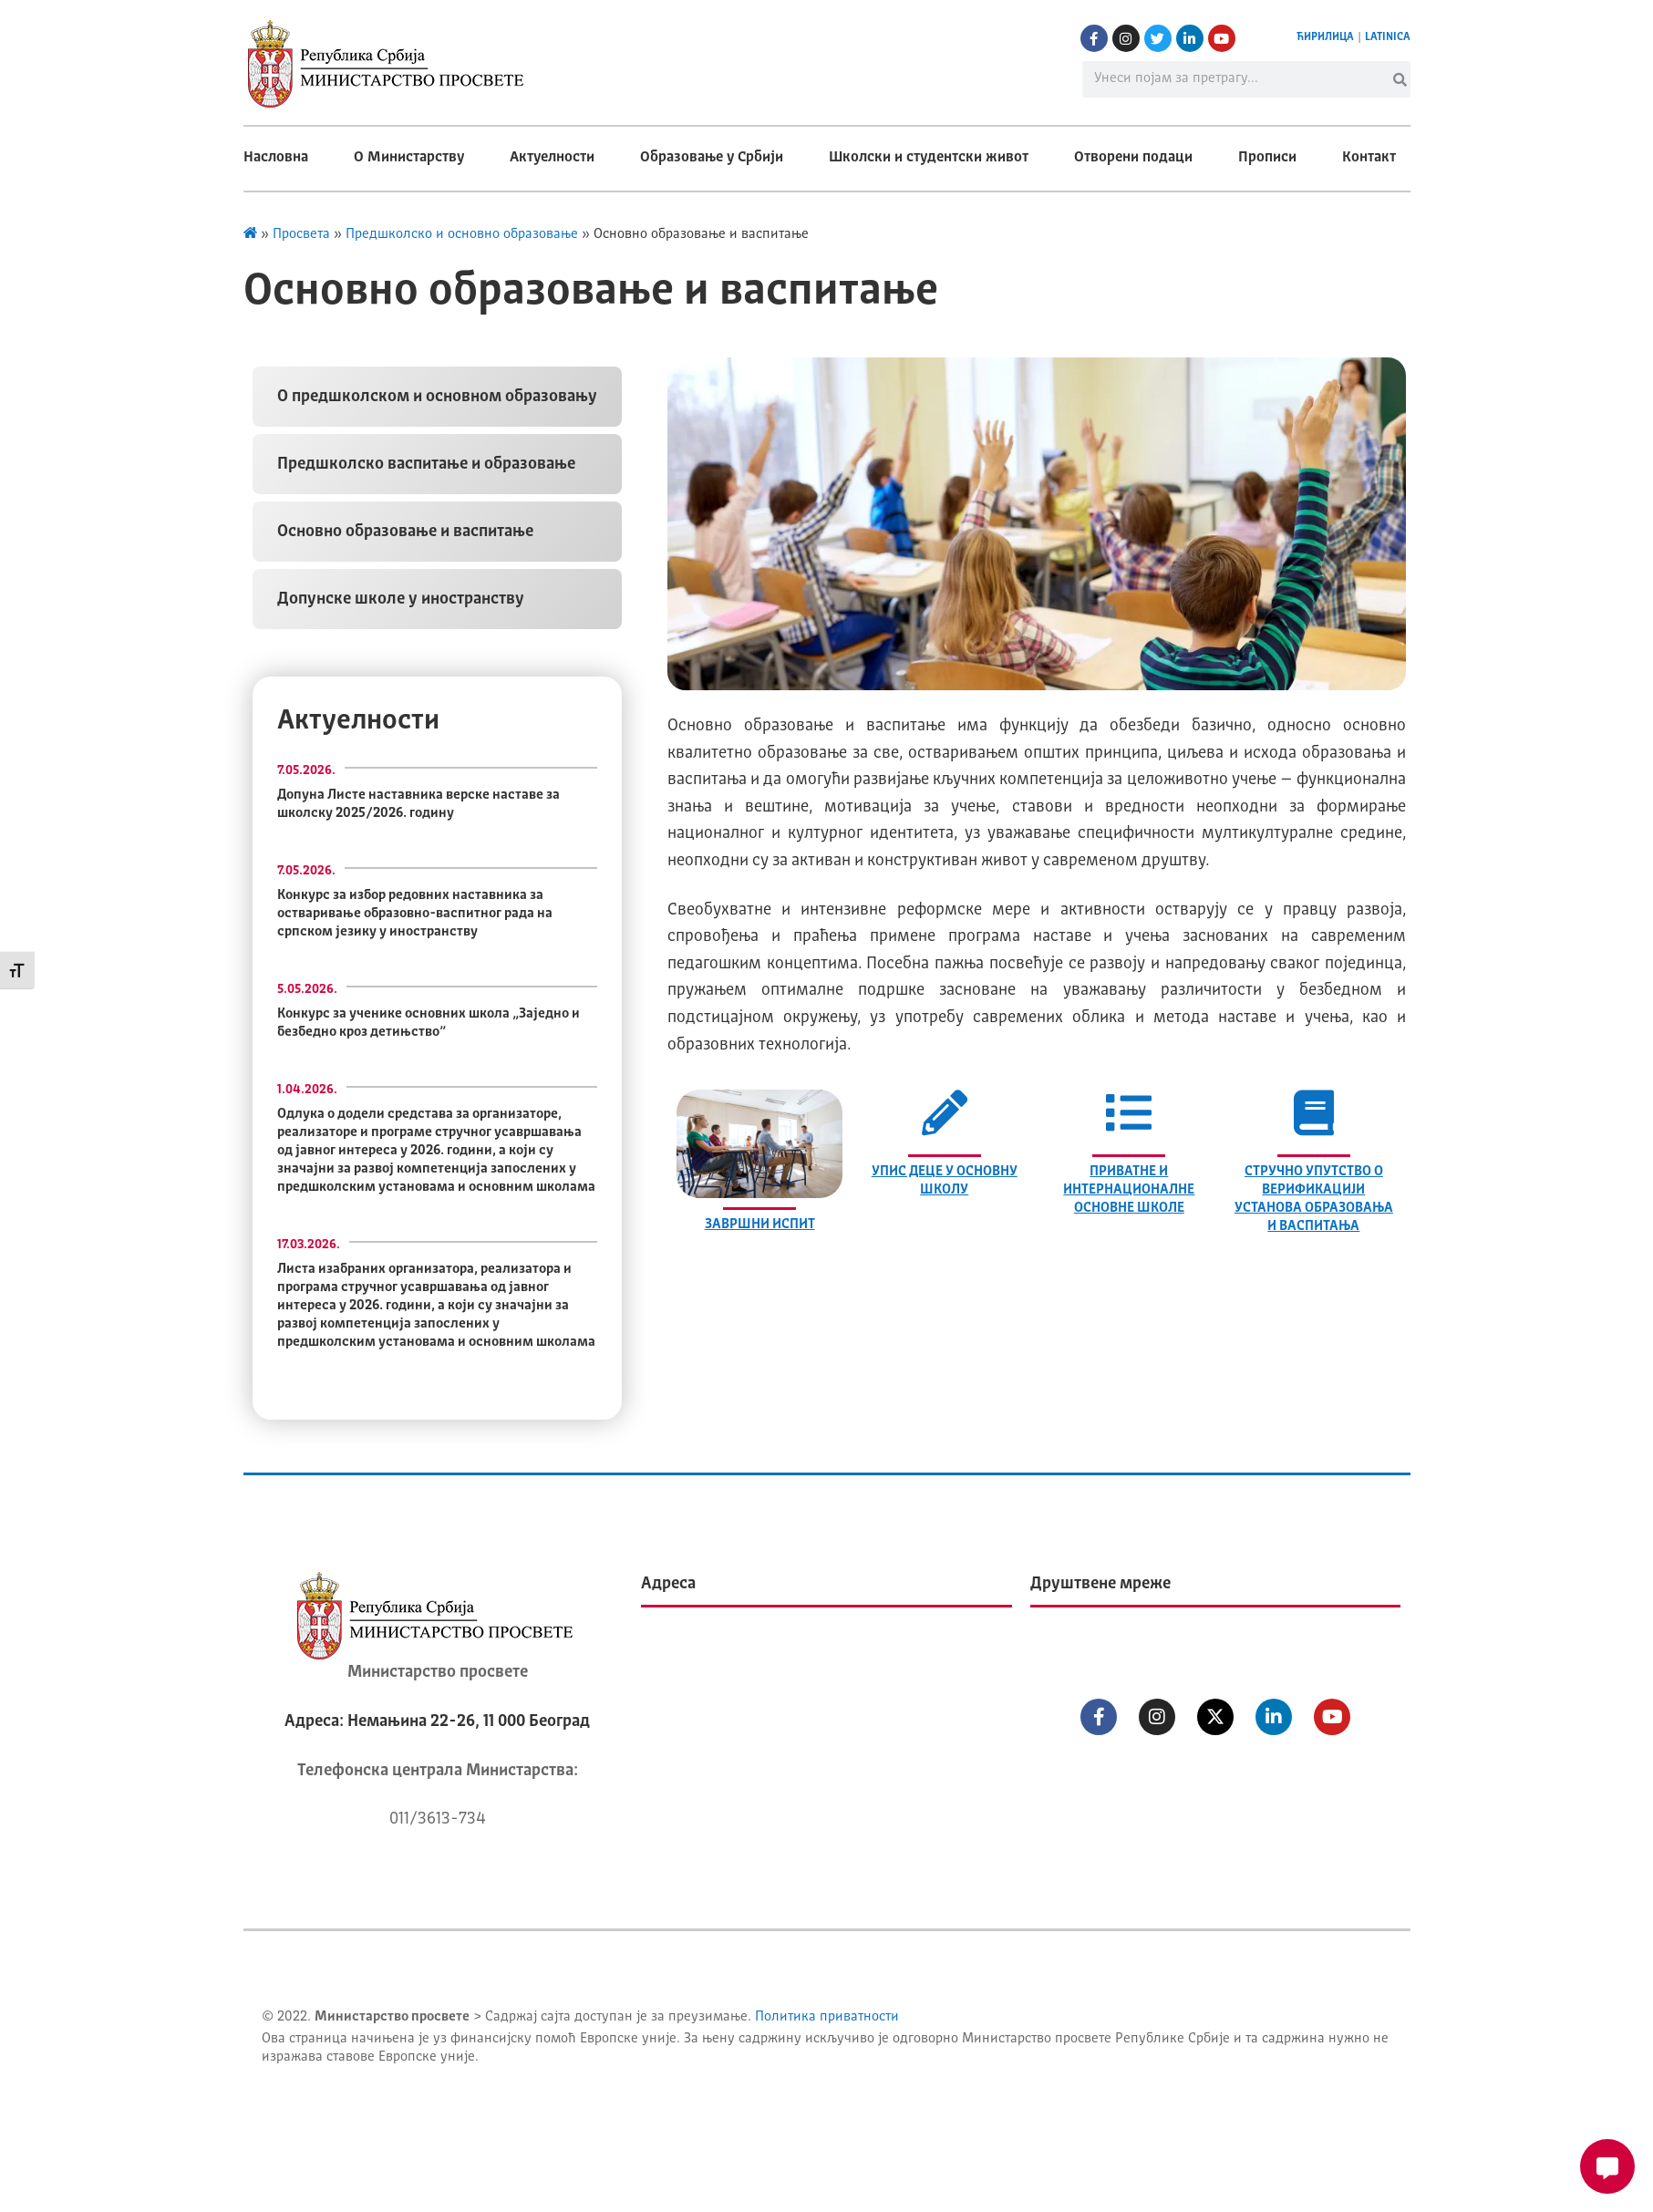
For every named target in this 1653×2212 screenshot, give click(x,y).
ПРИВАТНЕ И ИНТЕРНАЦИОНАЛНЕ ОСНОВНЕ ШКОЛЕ (1128, 1190)
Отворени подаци (1133, 157)
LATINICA (1387, 37)
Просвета (301, 235)
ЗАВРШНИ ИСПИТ (760, 1225)
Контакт (1369, 157)
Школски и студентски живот (928, 157)
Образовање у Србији (711, 157)
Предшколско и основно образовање (462, 235)
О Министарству (409, 157)
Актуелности (552, 157)
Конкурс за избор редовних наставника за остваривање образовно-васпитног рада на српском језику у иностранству (415, 914)
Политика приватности (827, 2017)
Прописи (1267, 157)
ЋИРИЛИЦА (1325, 37)
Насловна (275, 157)
